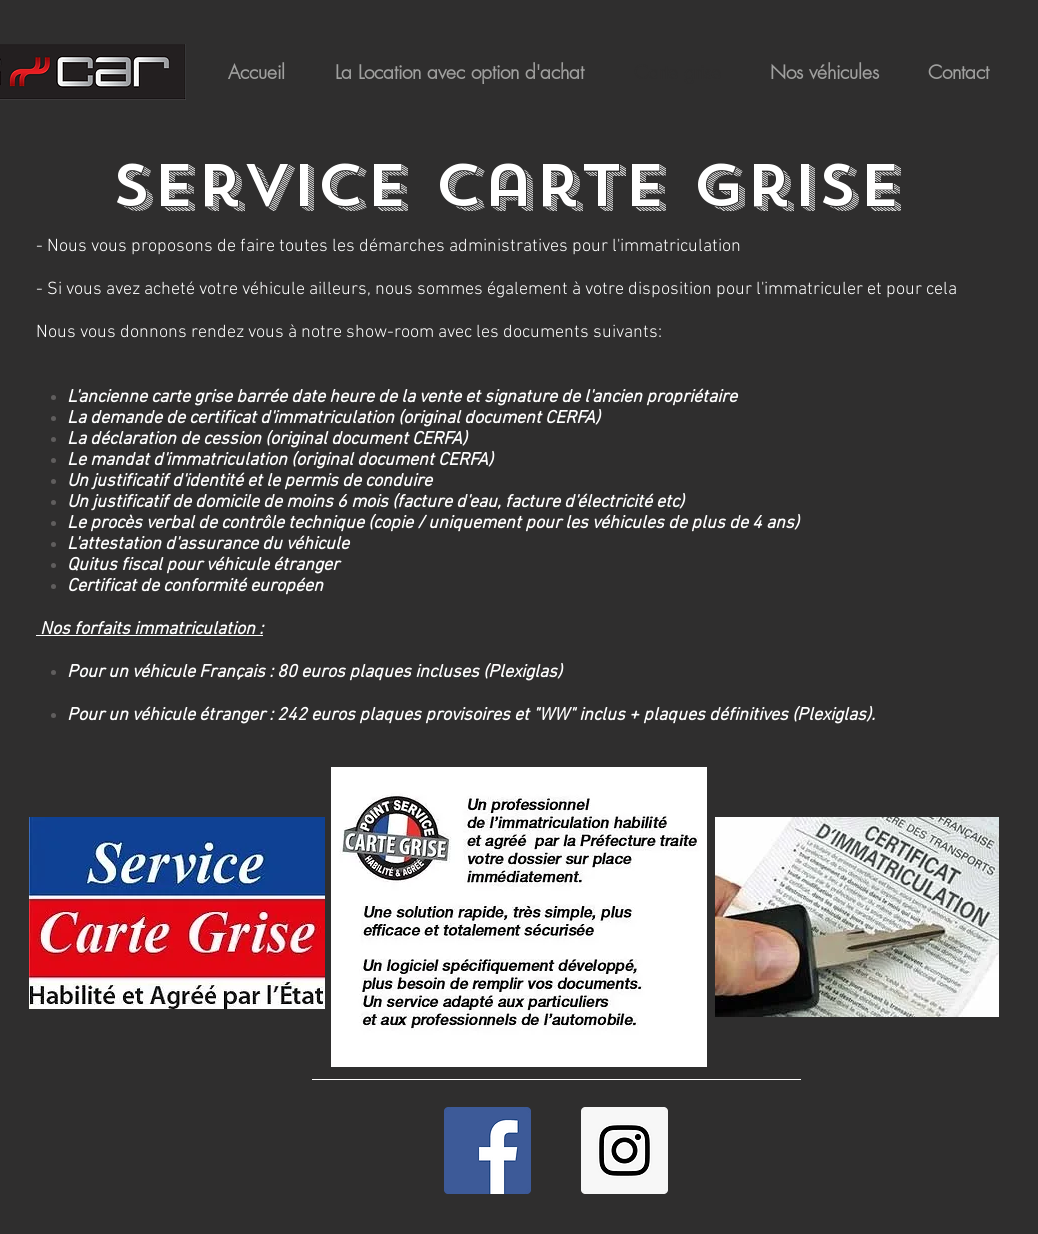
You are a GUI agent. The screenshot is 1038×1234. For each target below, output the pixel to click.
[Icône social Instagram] (624, 1150)
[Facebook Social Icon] (487, 1150)
